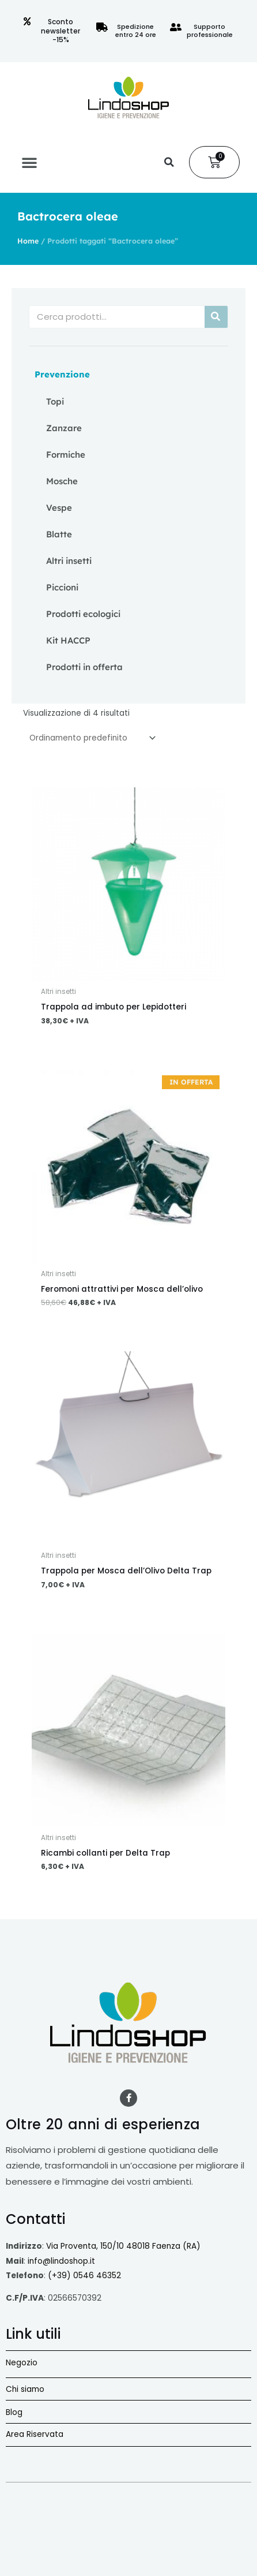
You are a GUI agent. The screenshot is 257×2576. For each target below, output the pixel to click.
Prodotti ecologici (83, 613)
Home (28, 240)
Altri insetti (69, 560)
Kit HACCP (68, 640)
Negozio (21, 2362)
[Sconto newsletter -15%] (27, 21)
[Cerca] (216, 317)
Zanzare (64, 428)
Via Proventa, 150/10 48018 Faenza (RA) (123, 2246)
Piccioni (62, 587)
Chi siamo (25, 2389)
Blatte (59, 534)
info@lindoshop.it (61, 2261)
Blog (14, 2412)
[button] (29, 162)
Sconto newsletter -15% (60, 30)
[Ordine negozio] (90, 737)
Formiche (65, 454)
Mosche (62, 481)
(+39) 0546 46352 (84, 2275)
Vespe (59, 507)
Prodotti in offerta (84, 666)
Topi (55, 401)
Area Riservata (34, 2434)
